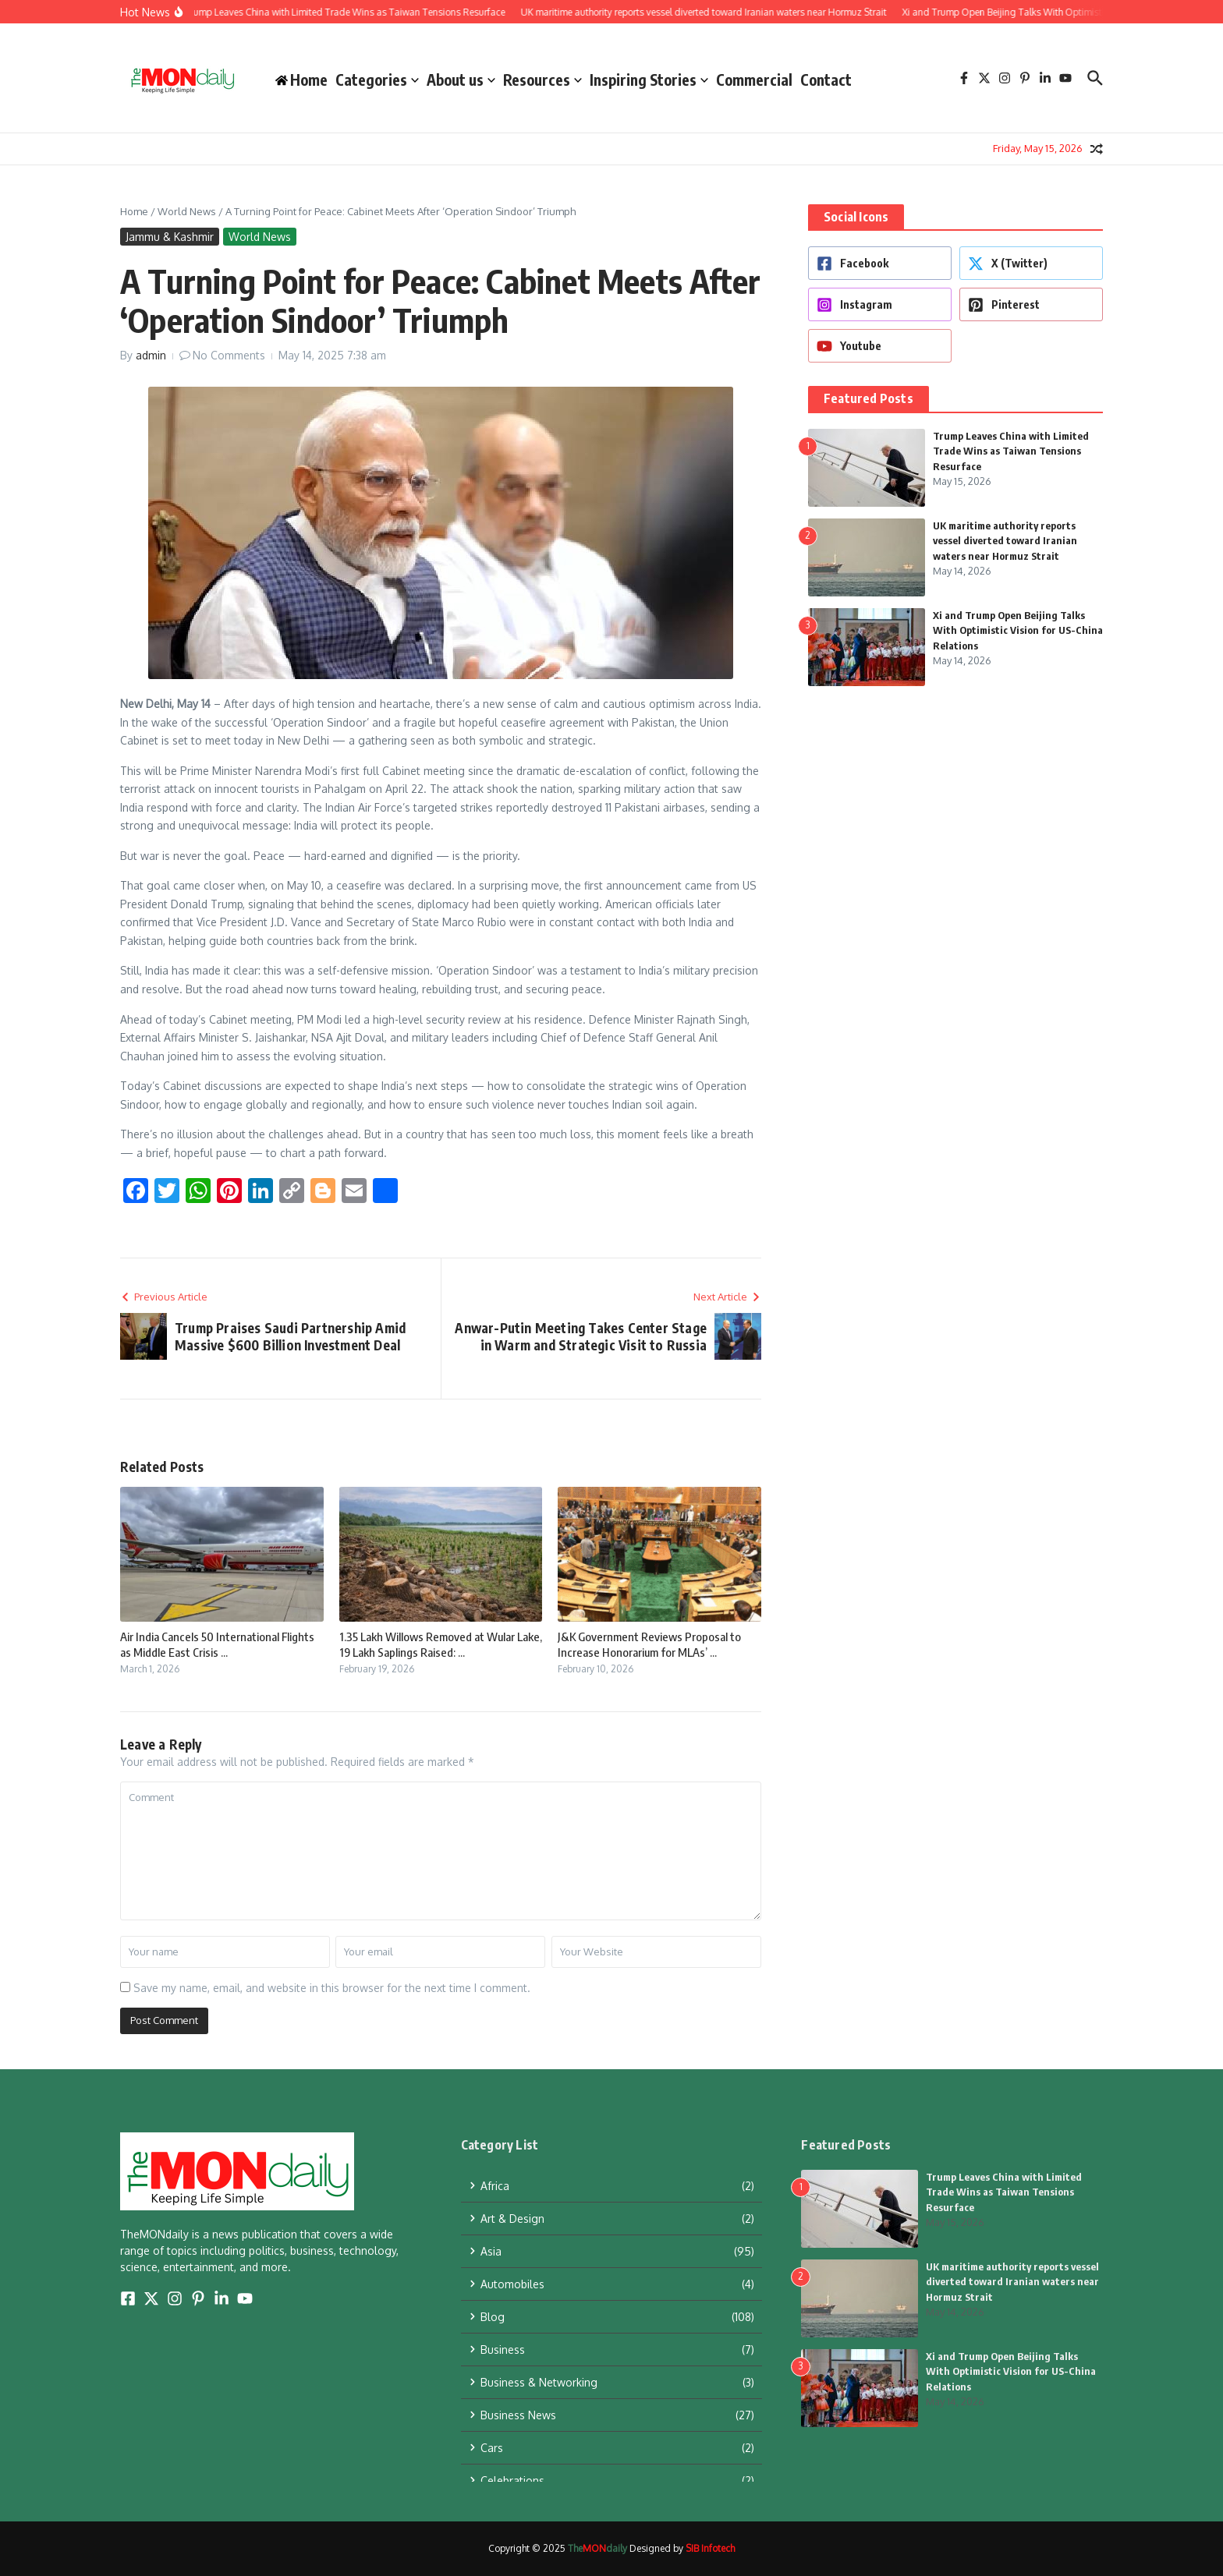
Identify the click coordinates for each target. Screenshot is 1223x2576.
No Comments (229, 355)
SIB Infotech (710, 2548)
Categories (377, 79)
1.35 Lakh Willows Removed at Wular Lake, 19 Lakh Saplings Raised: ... (440, 1644)
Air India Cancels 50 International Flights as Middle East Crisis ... (217, 1644)
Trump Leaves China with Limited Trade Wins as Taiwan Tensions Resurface (1011, 451)
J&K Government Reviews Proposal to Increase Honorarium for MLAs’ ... (649, 1644)
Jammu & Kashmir (170, 236)
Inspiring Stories (649, 79)
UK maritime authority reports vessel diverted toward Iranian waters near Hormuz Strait (1005, 540)
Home (134, 211)
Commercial (754, 79)
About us (461, 79)
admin (151, 355)
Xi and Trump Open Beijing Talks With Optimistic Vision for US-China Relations (1018, 630)
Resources (542, 79)
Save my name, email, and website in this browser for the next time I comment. (331, 1987)
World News (187, 211)
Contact (826, 79)
